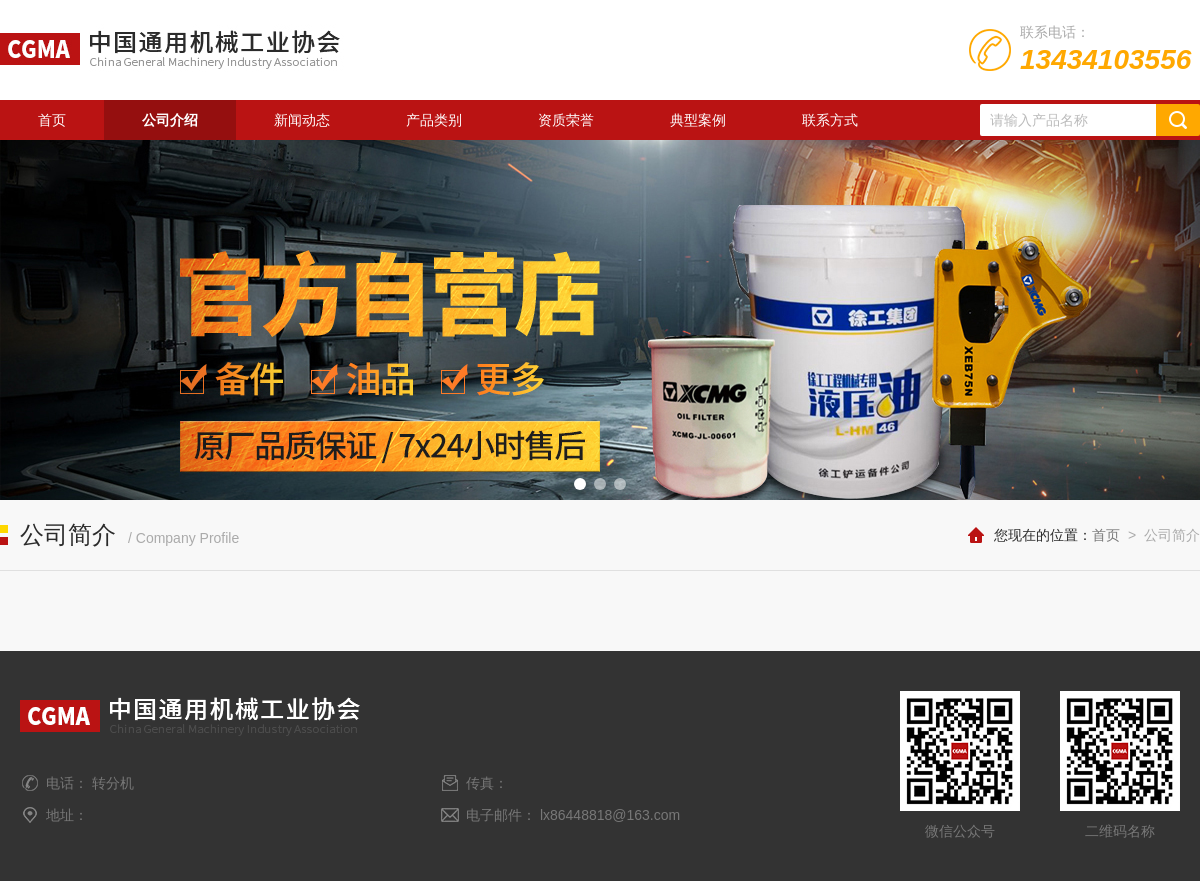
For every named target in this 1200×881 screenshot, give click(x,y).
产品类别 (434, 120)
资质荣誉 (566, 120)
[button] (580, 484)
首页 (52, 120)
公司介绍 (170, 120)
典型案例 (698, 120)
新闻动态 (302, 120)
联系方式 (830, 120)
